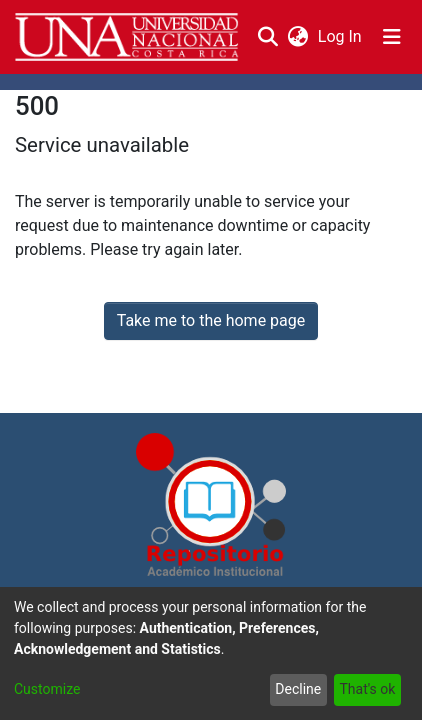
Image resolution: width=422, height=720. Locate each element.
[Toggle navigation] (392, 37)
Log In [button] (341, 36)
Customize (47, 689)
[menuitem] (297, 37)
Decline (298, 689)
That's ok (367, 689)
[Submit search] (267, 37)
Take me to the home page (211, 320)
